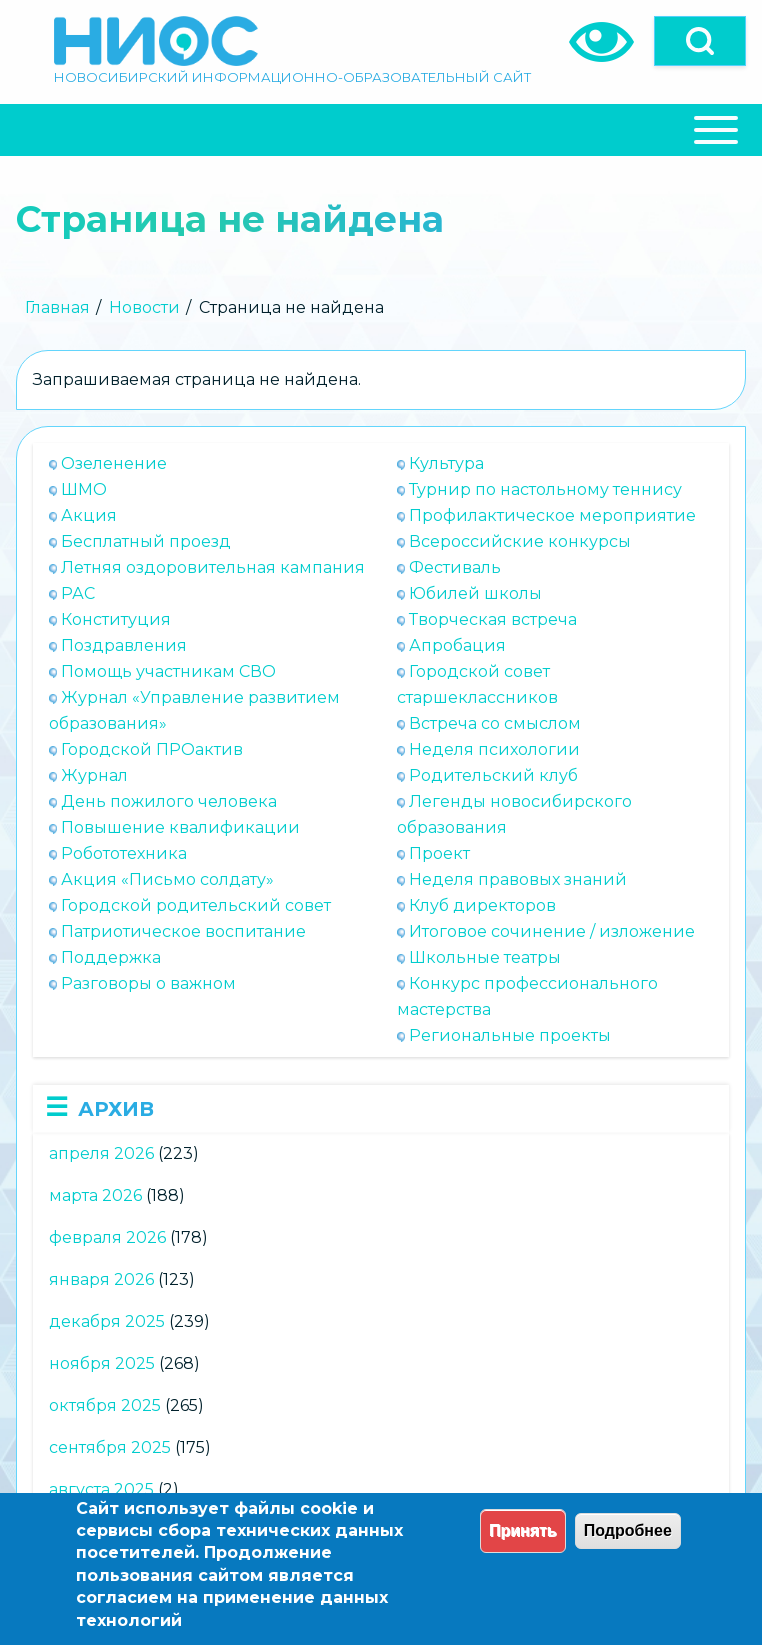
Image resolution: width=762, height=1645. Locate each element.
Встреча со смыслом (495, 723)
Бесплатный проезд (146, 541)
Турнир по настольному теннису (545, 489)
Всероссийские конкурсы (520, 541)
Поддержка (111, 957)
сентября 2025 (110, 1447)
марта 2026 (95, 1195)
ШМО (84, 489)
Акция (89, 515)
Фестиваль (455, 567)
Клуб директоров (482, 905)
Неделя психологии (494, 749)
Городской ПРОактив (152, 749)
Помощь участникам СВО (168, 671)
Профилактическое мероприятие (552, 515)
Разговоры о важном (148, 983)
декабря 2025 (107, 1321)
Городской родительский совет (196, 905)
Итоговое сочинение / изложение (552, 931)
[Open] (700, 41)
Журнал (94, 775)
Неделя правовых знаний (518, 879)
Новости (144, 307)
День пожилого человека (169, 801)
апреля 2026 (101, 1153)
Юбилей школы (475, 593)
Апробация (457, 645)
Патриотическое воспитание (183, 931)
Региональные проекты (510, 1035)
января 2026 (101, 1279)
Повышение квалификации (180, 827)
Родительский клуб (493, 775)
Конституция (116, 619)
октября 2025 (105, 1405)
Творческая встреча (493, 619)
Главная (57, 307)
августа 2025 (101, 1489)
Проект (439, 853)
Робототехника (124, 853)
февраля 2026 (107, 1237)
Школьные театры (485, 957)
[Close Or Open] (381, 130)
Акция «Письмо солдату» (167, 879)
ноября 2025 (102, 1363)
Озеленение (114, 463)
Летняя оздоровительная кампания (213, 567)
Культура (446, 463)
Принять (523, 1530)
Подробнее (628, 1530)
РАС (78, 593)
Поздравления (124, 645)
